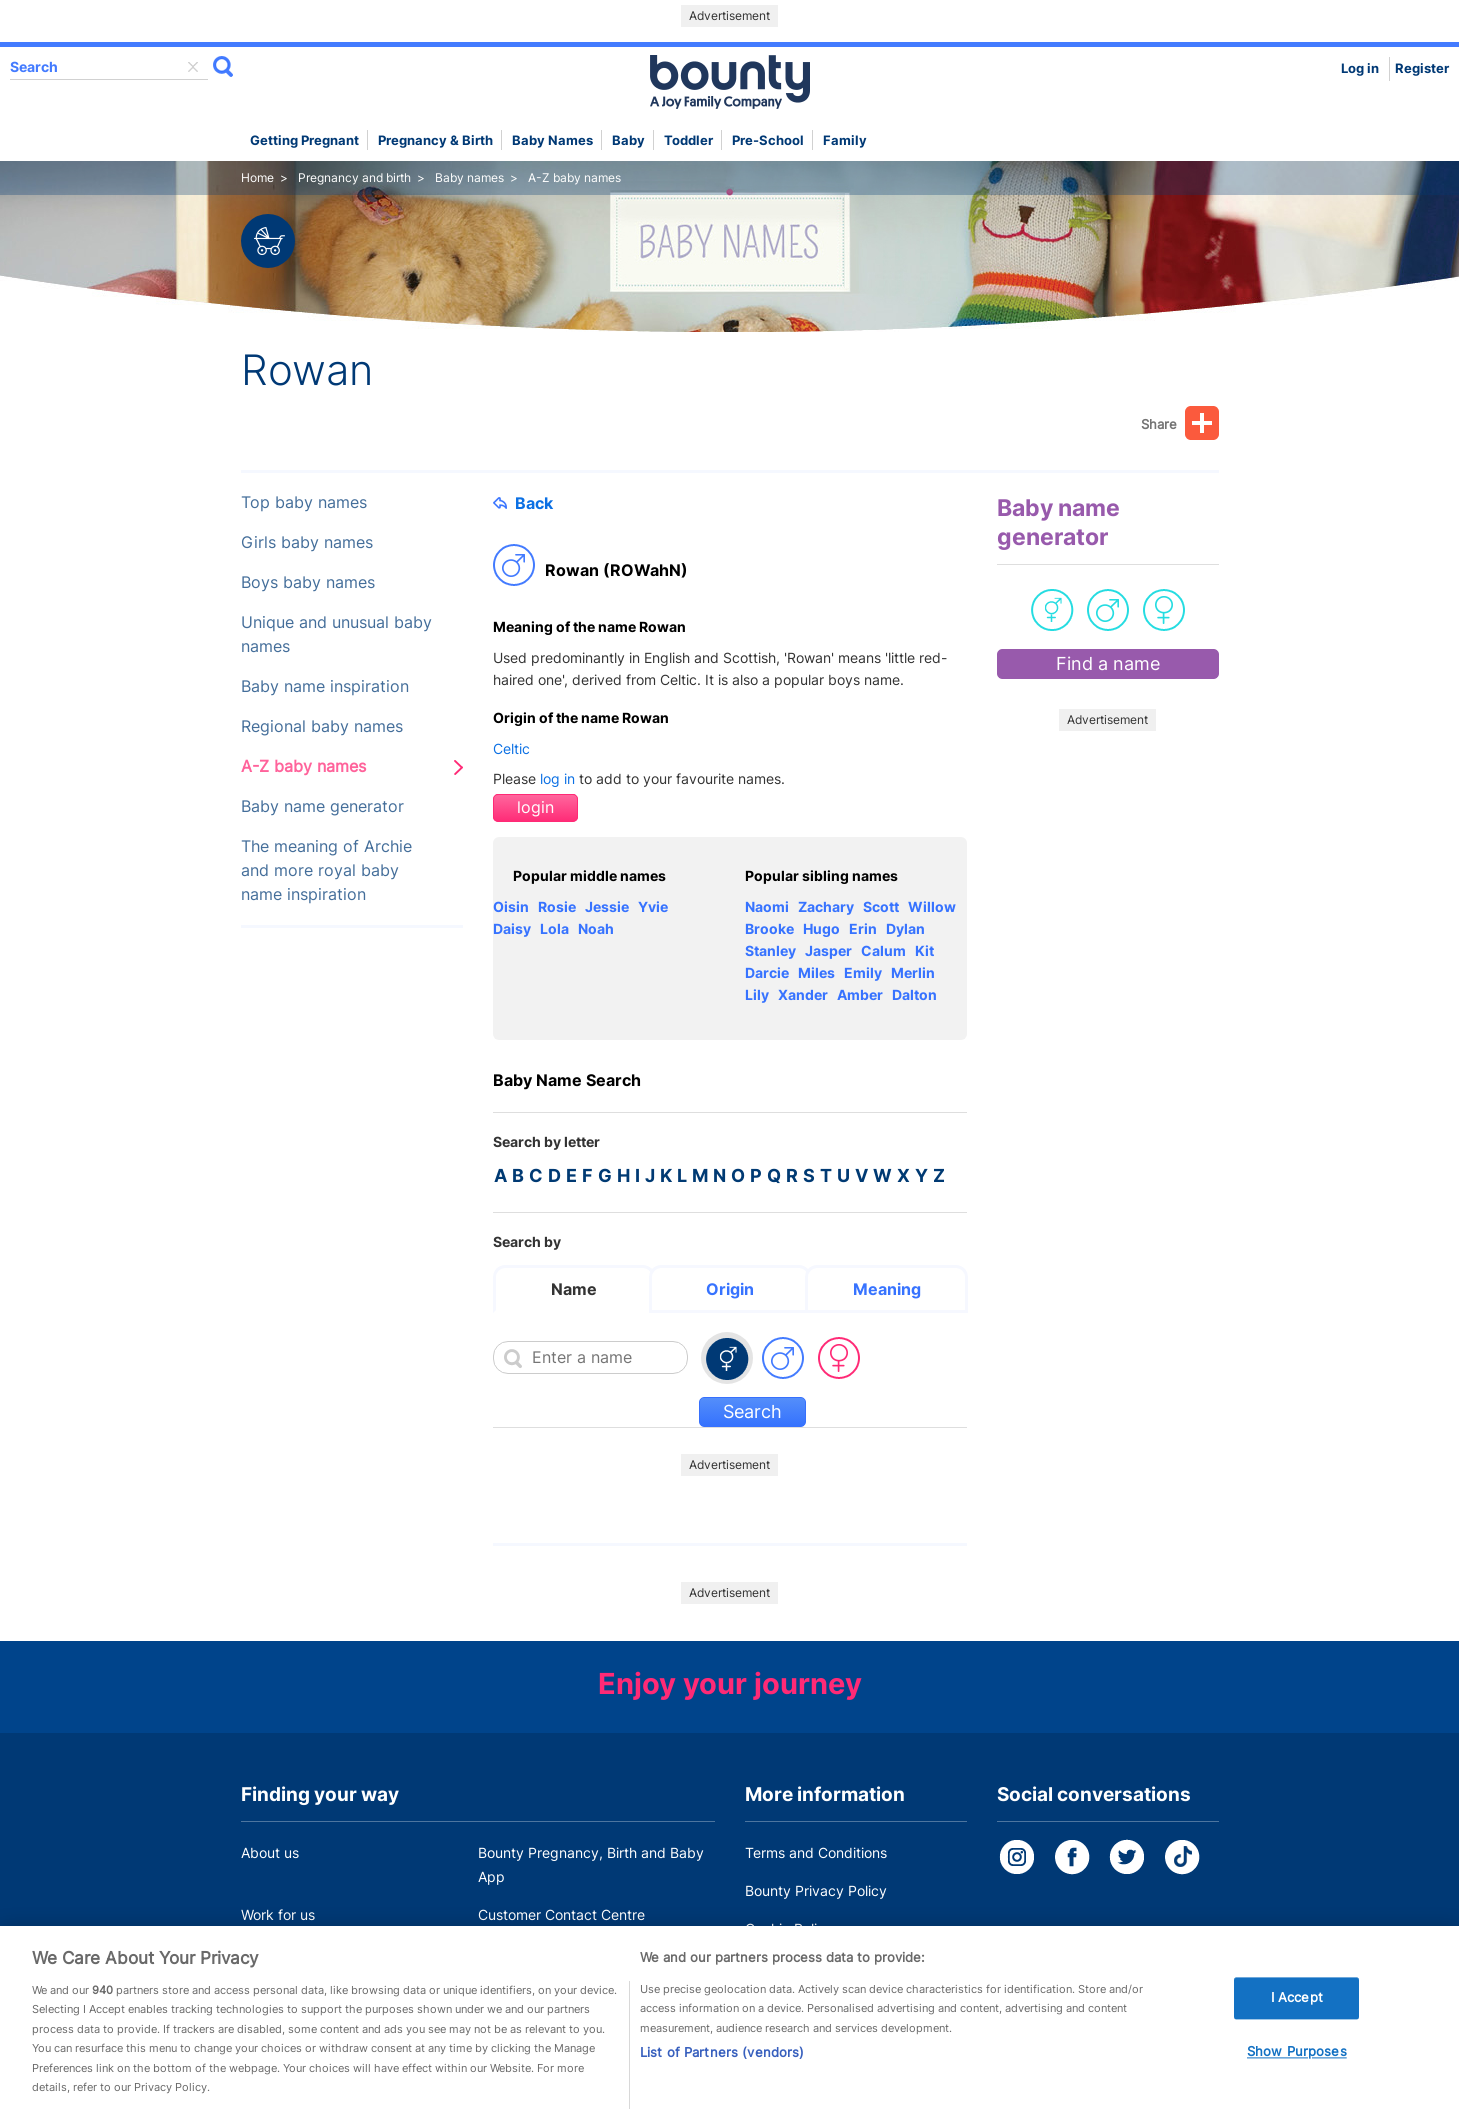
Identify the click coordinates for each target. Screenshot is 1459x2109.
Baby (628, 140)
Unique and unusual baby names (336, 634)
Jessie (607, 906)
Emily (863, 972)
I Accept (1297, 2010)
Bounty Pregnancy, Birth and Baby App (591, 1864)
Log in (1360, 68)
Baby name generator (322, 806)
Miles (816, 972)
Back (523, 503)
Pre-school (768, 140)
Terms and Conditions (816, 1852)
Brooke (769, 928)
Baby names (552, 140)
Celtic (511, 748)
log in (557, 778)
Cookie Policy (789, 1928)
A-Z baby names (303, 766)
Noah (596, 928)
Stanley (770, 950)
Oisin (511, 906)
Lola (554, 928)
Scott (881, 906)
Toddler (688, 140)
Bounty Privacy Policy (816, 1890)
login (535, 807)
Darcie (767, 972)
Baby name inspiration (325, 686)
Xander (803, 994)
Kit (924, 950)
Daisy (512, 928)
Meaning (887, 1289)
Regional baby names (322, 726)
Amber (860, 994)
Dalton (914, 994)
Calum (883, 950)
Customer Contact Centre (561, 1914)
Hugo (821, 928)
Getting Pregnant (304, 140)
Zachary (826, 906)
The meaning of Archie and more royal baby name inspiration (326, 870)
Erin (863, 928)
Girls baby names (307, 542)
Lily (757, 994)
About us (270, 1852)
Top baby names (304, 502)
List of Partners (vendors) (722, 2065)
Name (574, 1289)
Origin (730, 1289)
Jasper (828, 950)
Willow (932, 906)
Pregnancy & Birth (435, 140)
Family (845, 140)
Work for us (278, 1914)
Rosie (557, 906)
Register (1422, 68)
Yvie (653, 906)
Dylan (905, 928)
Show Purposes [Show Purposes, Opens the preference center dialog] (1297, 2064)
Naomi (767, 906)
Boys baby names (308, 582)
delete (193, 67)
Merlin (913, 972)
